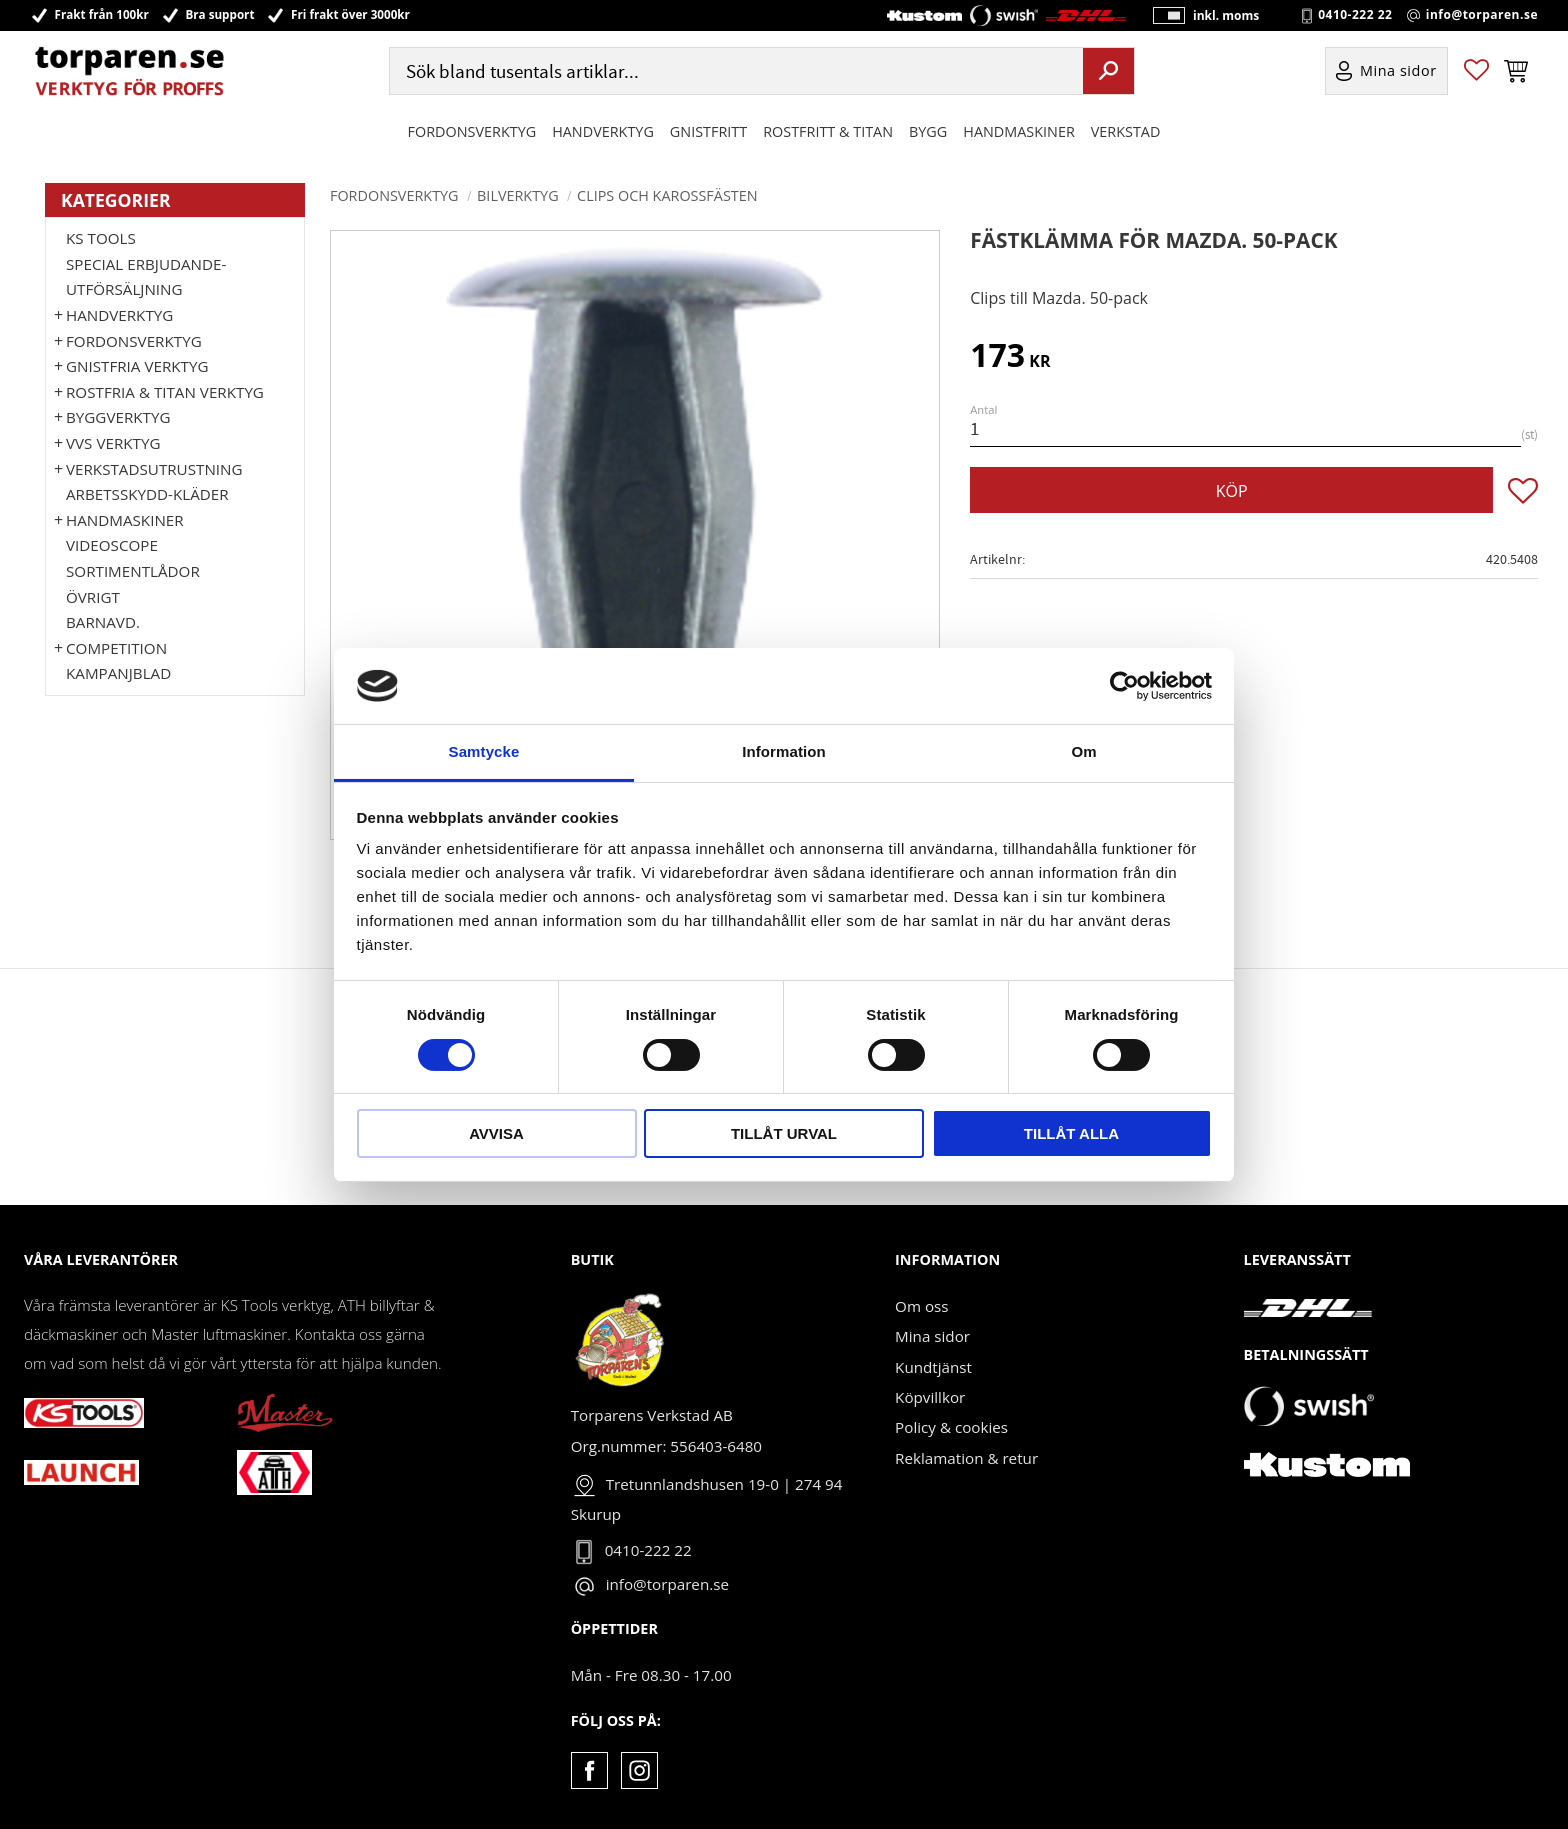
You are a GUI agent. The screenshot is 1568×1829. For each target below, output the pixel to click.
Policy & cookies (951, 1427)
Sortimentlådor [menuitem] (133, 571)
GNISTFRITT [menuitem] (708, 133)
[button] (1476, 73)
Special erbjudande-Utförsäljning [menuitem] (146, 277)
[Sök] (1108, 73)
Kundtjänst (933, 1367)
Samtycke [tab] (484, 751)
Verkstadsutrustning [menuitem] (154, 469)
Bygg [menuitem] (928, 133)
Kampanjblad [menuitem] (118, 673)
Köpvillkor (930, 1397)
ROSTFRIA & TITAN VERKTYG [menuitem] (165, 392)
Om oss (921, 1306)
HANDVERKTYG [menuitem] (603, 133)
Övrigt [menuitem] (93, 597)
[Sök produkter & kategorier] (734, 73)
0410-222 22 (1355, 16)
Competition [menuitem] (116, 648)
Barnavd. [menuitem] (103, 622)
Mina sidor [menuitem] (1398, 73)
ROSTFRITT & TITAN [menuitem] (828, 133)
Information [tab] (784, 751)
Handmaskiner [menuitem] (1018, 133)
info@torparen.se (1482, 16)
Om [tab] (1083, 751)
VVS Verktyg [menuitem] (113, 443)
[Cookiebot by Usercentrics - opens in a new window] (1124, 686)
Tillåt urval (784, 1133)
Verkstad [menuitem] (1126, 133)
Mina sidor (932, 1336)
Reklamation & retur (966, 1458)
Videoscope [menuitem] (112, 545)
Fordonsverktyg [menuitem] (472, 133)
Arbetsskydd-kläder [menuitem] (147, 494)
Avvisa (496, 1133)
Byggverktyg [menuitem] (118, 417)
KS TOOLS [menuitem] (101, 238)
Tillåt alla (1071, 1133)
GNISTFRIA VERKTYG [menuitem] (137, 366)
